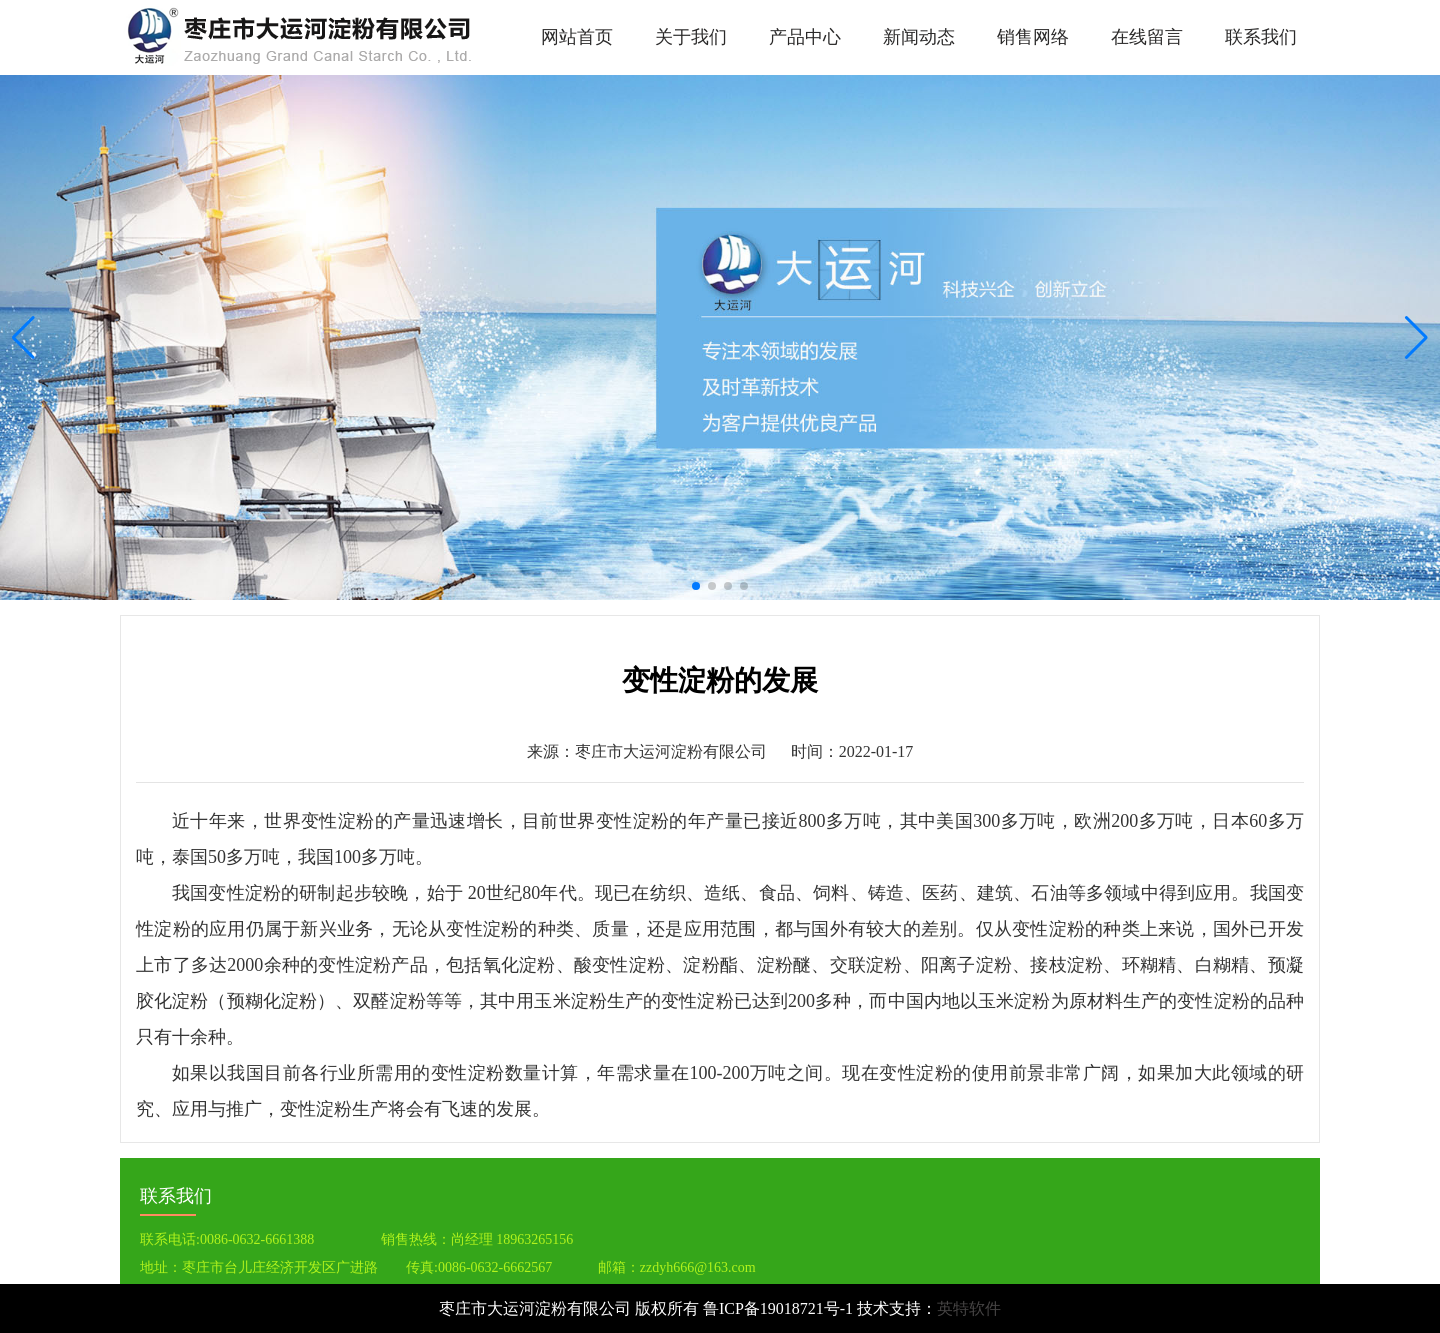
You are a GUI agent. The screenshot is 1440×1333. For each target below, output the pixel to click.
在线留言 (1147, 37)
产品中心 (805, 37)
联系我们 (1261, 37)
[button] (1416, 338)
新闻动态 (919, 37)
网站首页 (577, 37)
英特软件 (969, 1308)
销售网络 (1033, 37)
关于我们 (691, 37)
